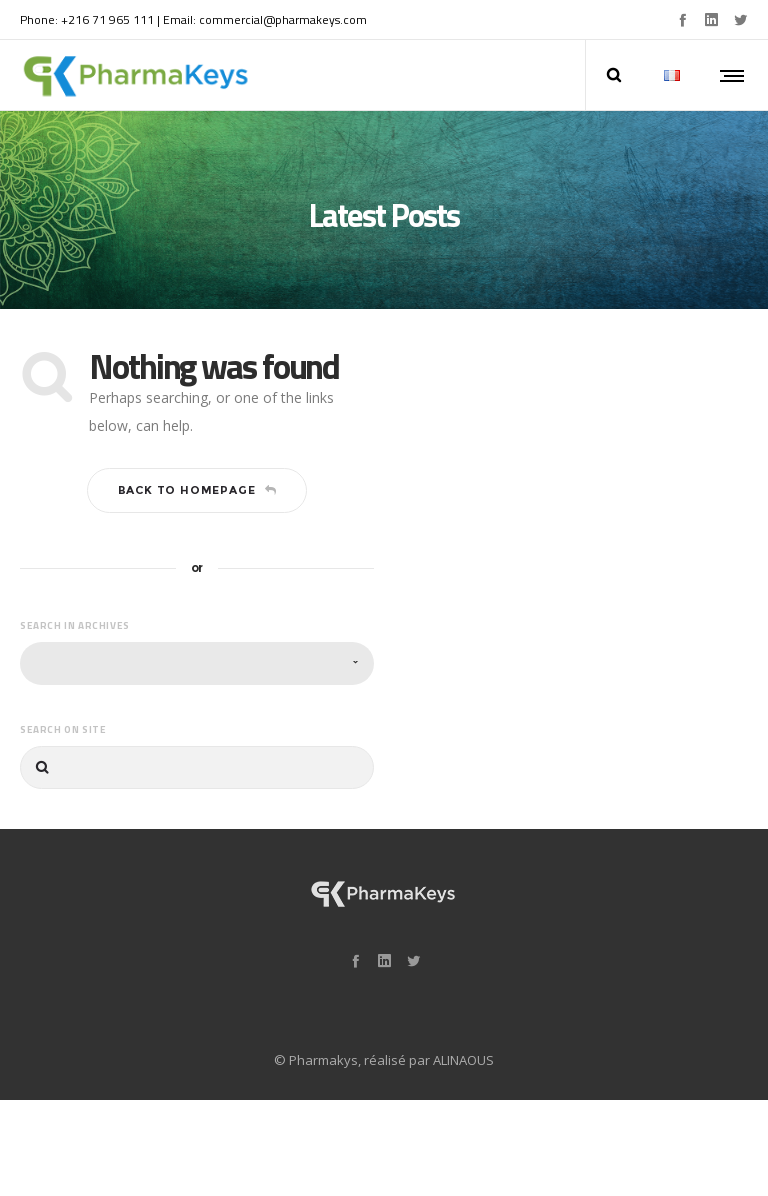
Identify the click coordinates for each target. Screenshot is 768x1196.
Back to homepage (197, 475)
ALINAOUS (463, 1044)
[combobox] (197, 647)
